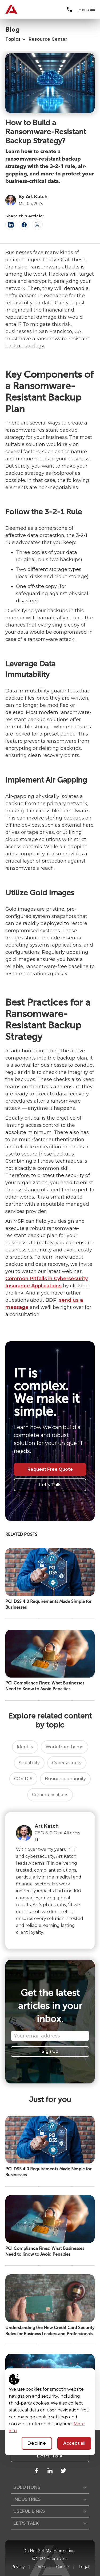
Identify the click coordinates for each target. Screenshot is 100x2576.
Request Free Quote (50, 1469)
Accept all (74, 2443)
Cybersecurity (67, 1762)
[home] (9, 9)
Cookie (62, 2566)
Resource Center (48, 39)
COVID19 (23, 1778)
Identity (25, 1746)
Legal (84, 2566)
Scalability (29, 1762)
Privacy (18, 2566)
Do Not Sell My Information (49, 2550)
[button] (86, 10)
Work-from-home (64, 1746)
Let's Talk (50, 1484)
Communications (50, 1794)
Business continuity (65, 1778)
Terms (40, 2566)
